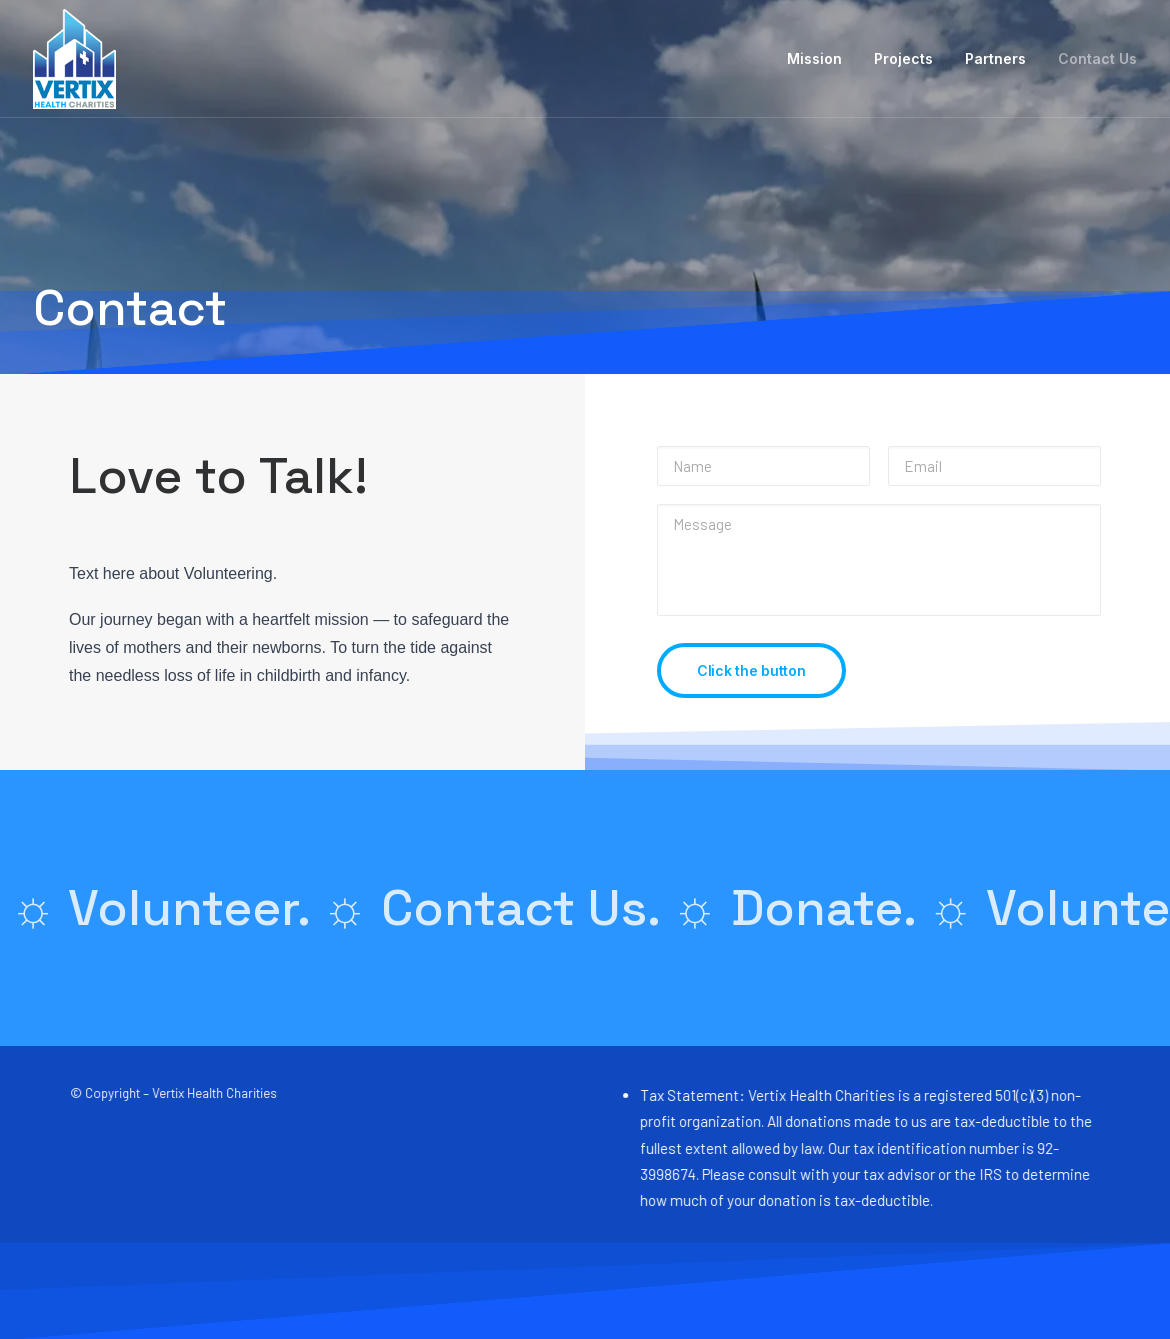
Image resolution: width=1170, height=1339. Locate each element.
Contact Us (1097, 58)
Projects (903, 58)
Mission (814, 58)
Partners (995, 58)
